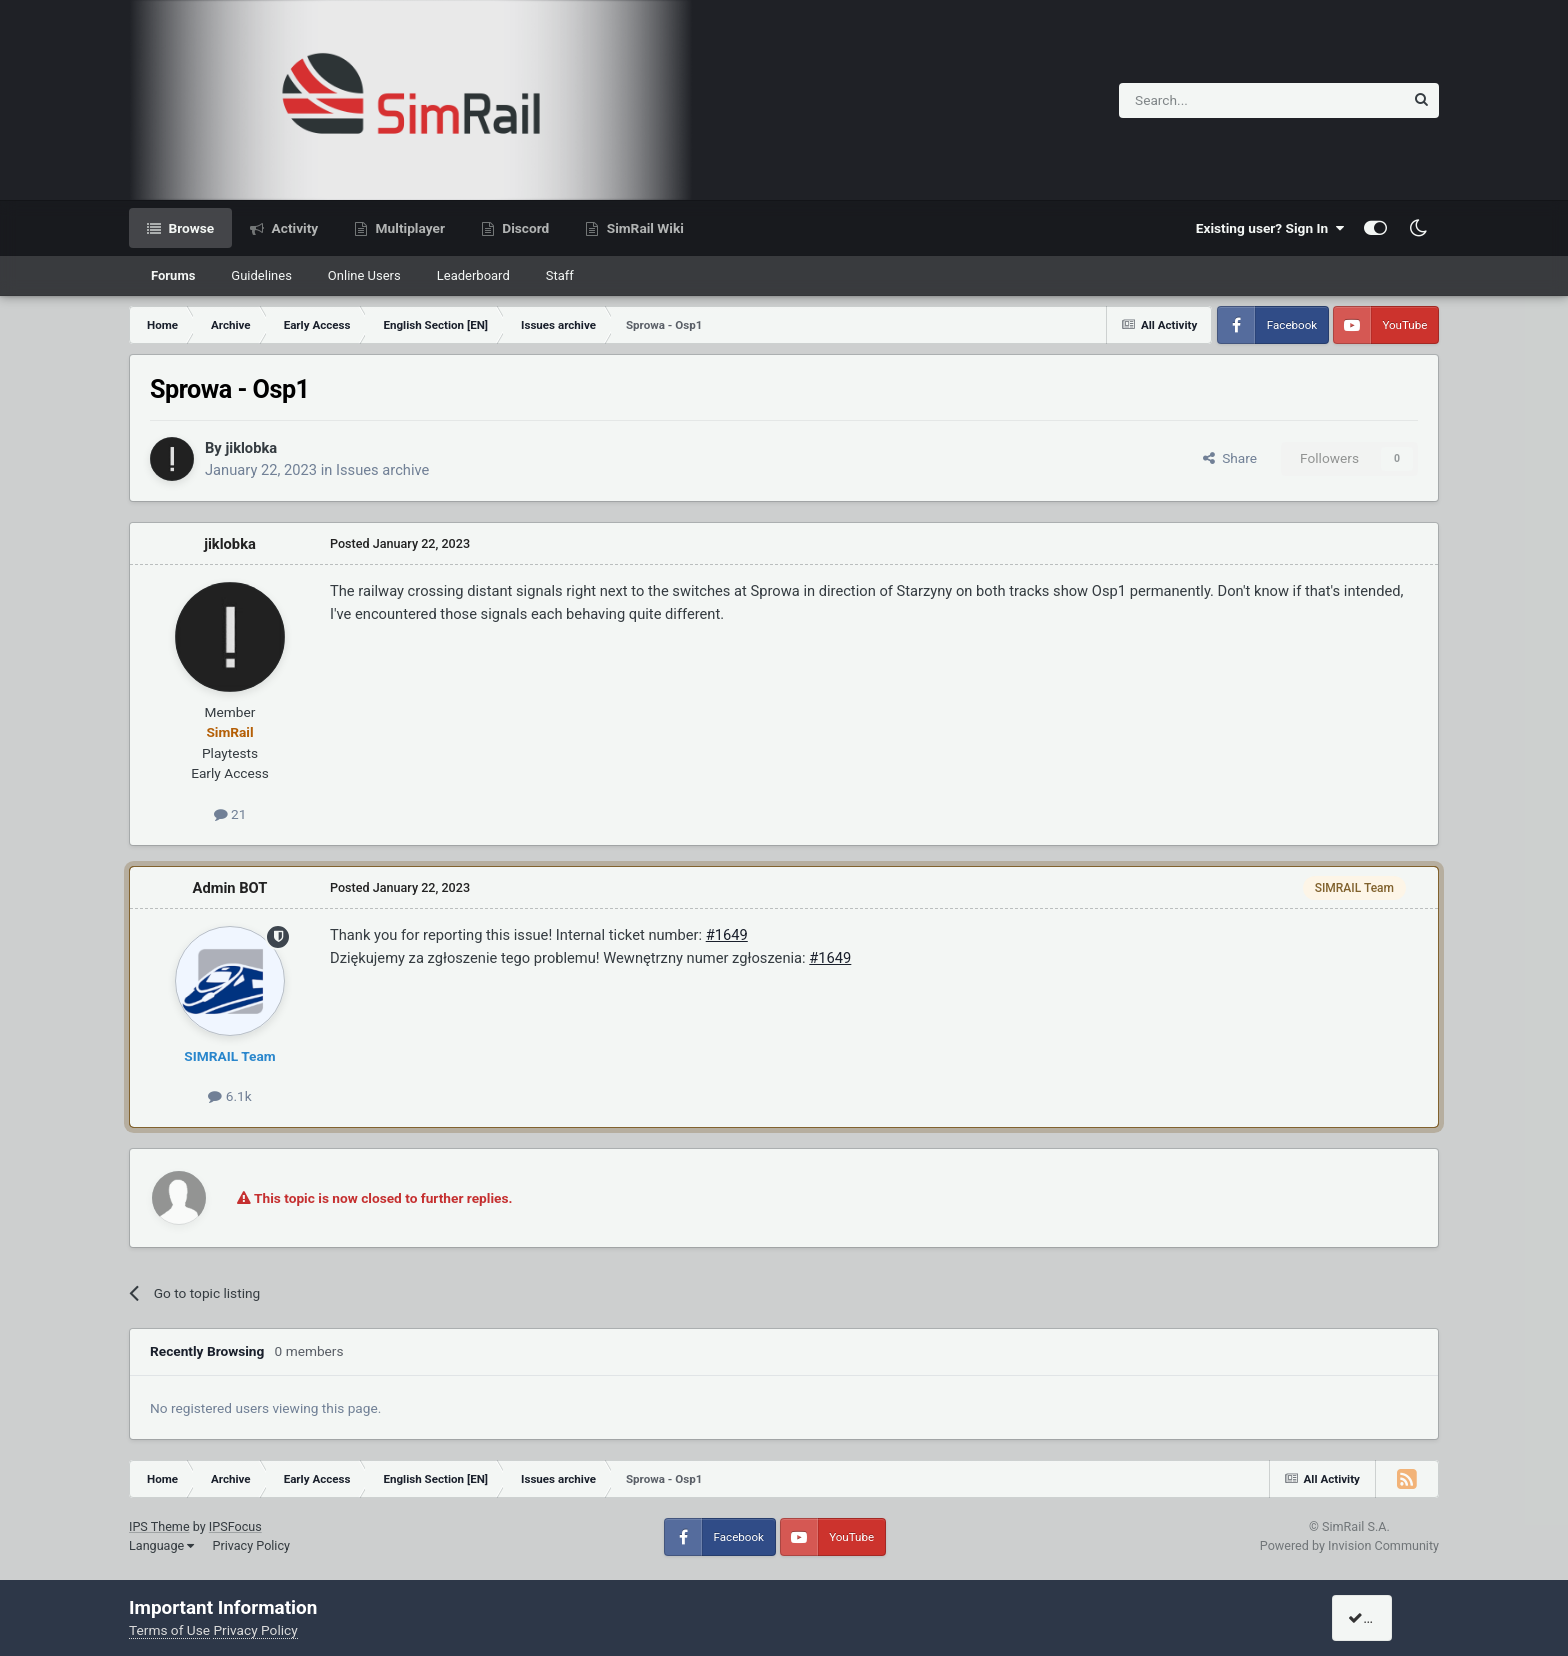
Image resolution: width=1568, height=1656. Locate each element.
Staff (560, 275)
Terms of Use (169, 1630)
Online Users (364, 275)
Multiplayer (408, 228)
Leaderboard (473, 275)
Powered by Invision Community (1349, 1545)
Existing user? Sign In (1270, 228)
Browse (189, 228)
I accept (1381, 1618)
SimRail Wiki (643, 228)
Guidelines (261, 275)
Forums (173, 275)
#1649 (727, 935)
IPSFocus (235, 1526)
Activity (293, 228)
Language (161, 1545)
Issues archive (382, 470)
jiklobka (251, 448)
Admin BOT (230, 888)
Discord (524, 228)
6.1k (229, 1096)
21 (230, 814)
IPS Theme (159, 1526)
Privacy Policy (251, 1545)
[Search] (1212, 100)
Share (1230, 458)
